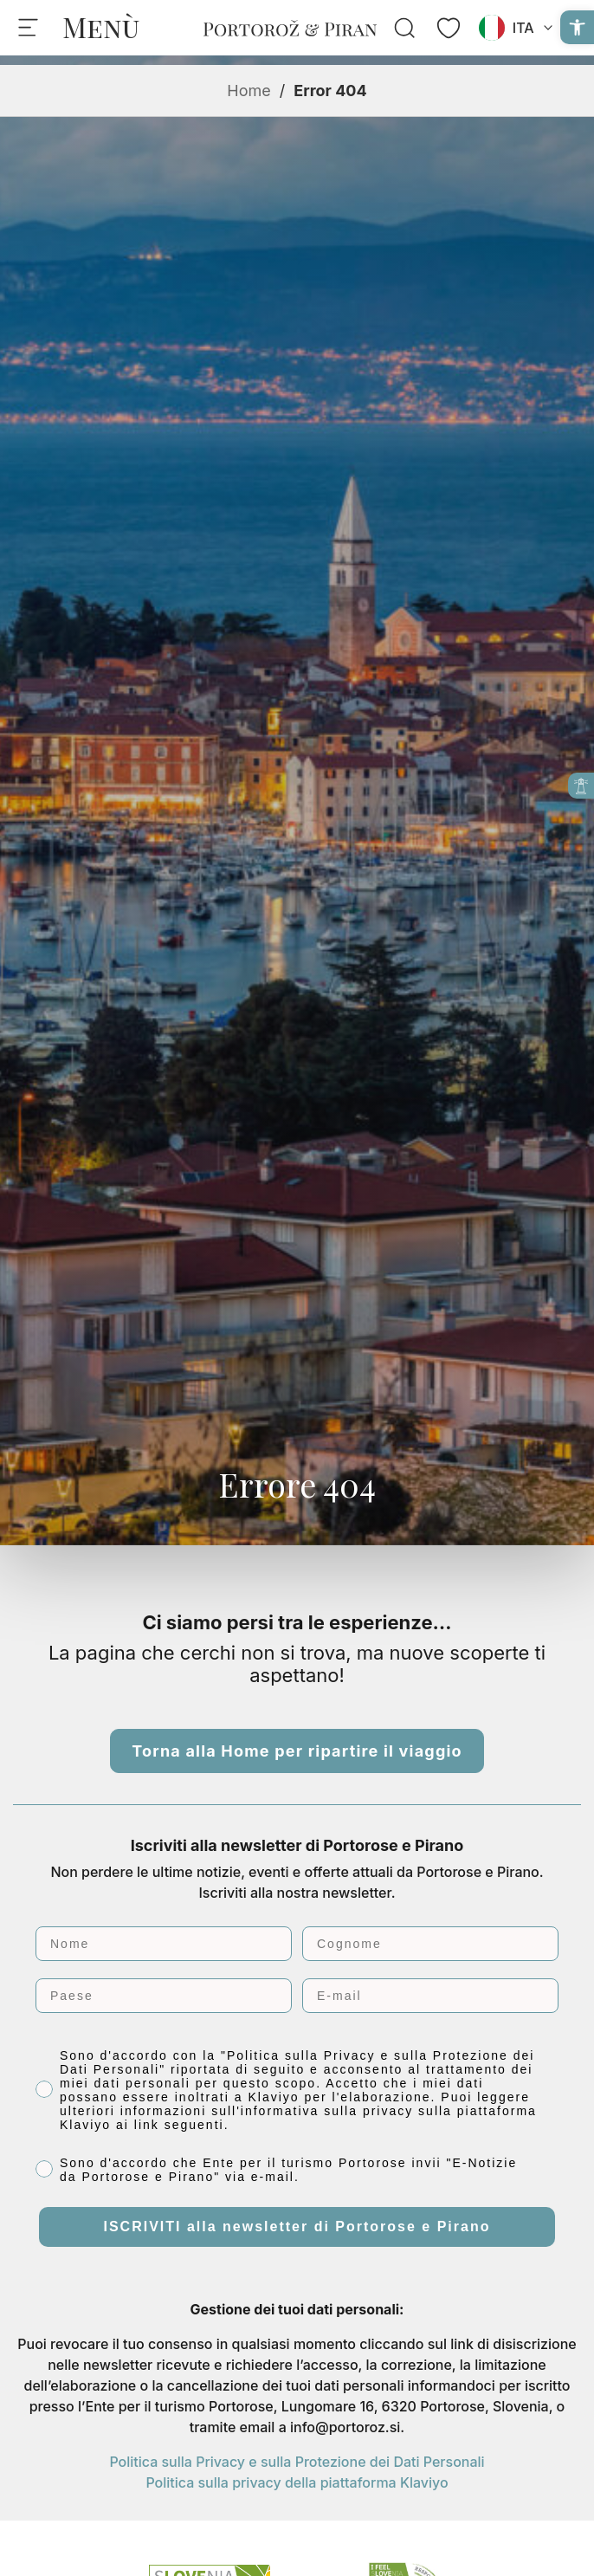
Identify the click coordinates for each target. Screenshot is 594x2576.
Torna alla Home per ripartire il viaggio (297, 1751)
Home (248, 90)
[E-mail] (430, 1995)
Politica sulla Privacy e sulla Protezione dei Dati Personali (296, 2461)
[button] (577, 27)
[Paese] (164, 1995)
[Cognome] (430, 1943)
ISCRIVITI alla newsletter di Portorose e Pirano (297, 2226)
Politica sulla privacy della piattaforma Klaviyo (296, 2482)
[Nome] (164, 1943)
